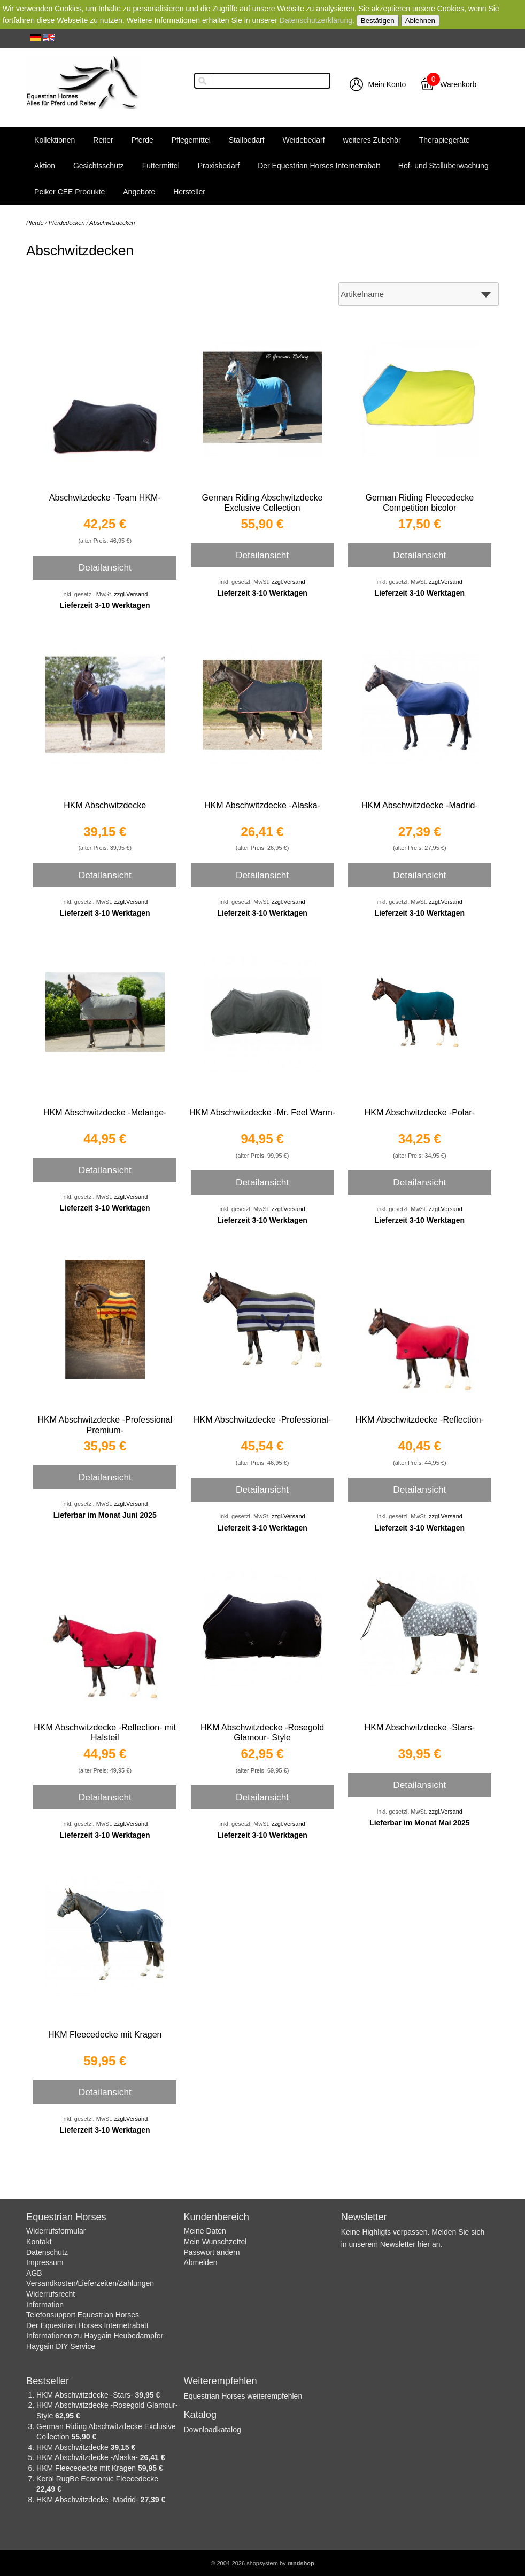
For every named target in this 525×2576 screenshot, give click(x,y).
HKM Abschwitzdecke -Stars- (420, 1727)
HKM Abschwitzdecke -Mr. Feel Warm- (262, 1112)
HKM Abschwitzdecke (105, 805)
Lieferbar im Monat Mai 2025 (419, 1822)
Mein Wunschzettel (214, 2241)
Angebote (139, 192)
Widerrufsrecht (50, 2294)
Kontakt (38, 2241)
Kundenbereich (216, 2217)
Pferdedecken (67, 223)
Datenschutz (47, 2252)
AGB (34, 2273)
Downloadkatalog (212, 2429)
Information (45, 2304)
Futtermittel (161, 165)
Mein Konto (387, 84)
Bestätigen (378, 21)
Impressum (44, 2262)
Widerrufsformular (56, 2231)
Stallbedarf (247, 140)
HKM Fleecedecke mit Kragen (105, 2034)
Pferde (142, 140)
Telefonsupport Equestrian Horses (82, 2314)
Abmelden (200, 2262)
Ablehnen (420, 21)
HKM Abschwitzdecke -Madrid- (419, 805)
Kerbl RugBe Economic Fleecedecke (97, 2478)
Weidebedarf (304, 140)
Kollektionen (54, 140)
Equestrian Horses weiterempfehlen (242, 2396)
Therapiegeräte (444, 140)
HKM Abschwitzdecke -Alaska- (262, 805)
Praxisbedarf (219, 165)
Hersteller (189, 192)
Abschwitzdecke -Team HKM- (105, 497)
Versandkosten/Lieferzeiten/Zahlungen (90, 2283)
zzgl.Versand (131, 594)
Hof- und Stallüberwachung (443, 165)
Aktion (44, 165)
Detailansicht (105, 567)
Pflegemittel (191, 140)
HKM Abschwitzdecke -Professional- (262, 1419)
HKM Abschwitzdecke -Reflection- (420, 1419)
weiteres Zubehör (372, 140)
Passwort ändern (211, 2252)
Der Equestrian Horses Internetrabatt (319, 165)
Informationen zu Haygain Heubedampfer (94, 2335)
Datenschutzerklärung (316, 20)
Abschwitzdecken (112, 223)
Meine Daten (204, 2231)
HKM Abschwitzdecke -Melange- (104, 1112)
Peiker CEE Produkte (69, 192)
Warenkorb (458, 84)
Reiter (103, 140)
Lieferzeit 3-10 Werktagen (105, 605)
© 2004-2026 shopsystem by (262, 2563)
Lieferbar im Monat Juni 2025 (105, 1515)
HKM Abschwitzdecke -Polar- (420, 1112)
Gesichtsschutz (98, 165)
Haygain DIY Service (60, 2346)
